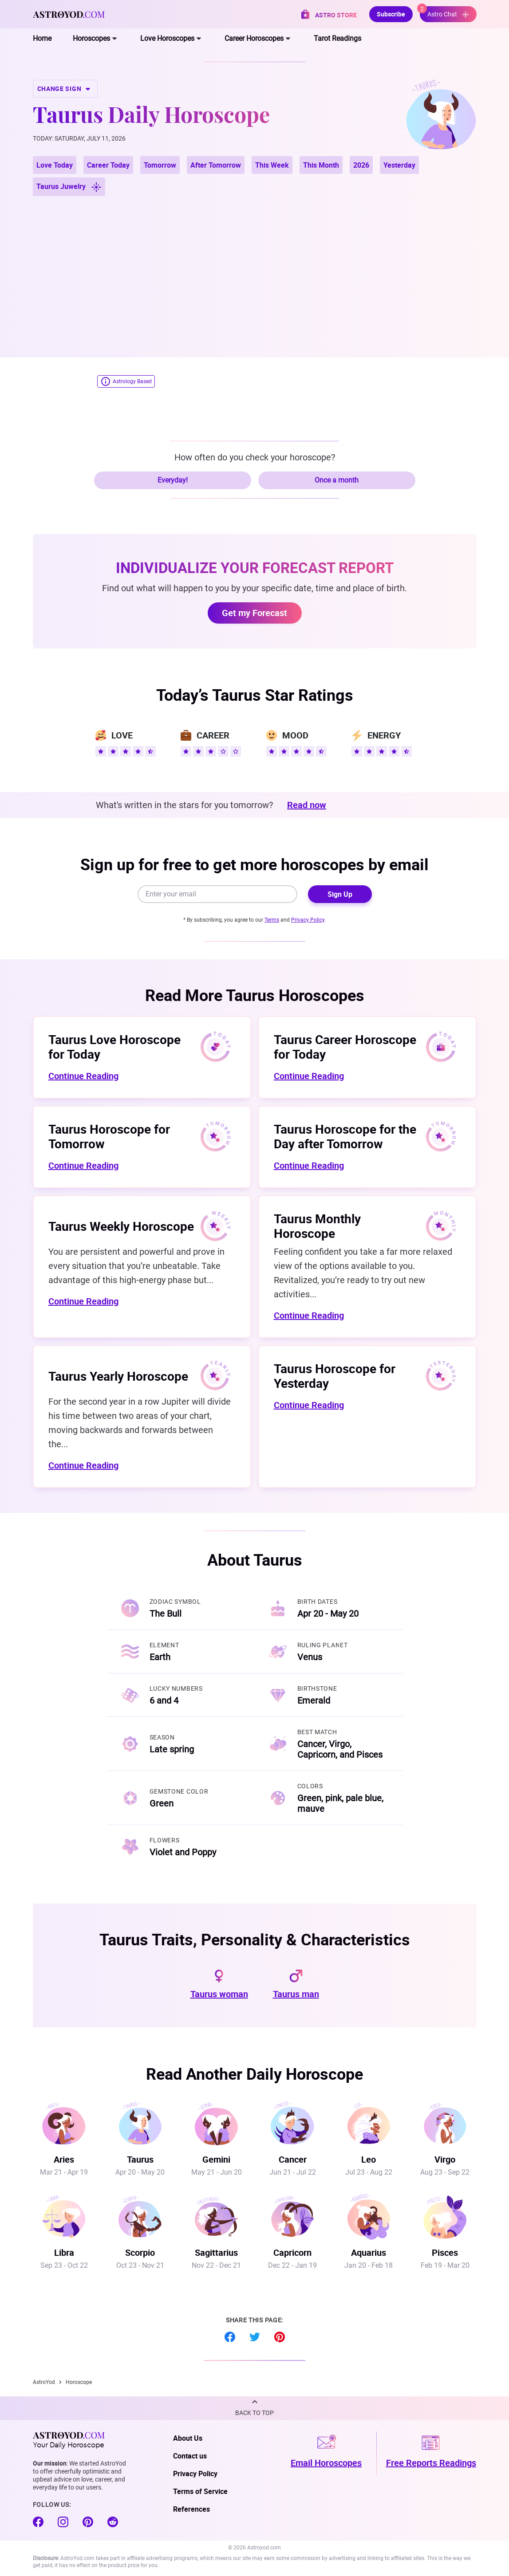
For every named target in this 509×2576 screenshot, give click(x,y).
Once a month (337, 480)
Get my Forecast (254, 613)
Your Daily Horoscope (69, 2439)
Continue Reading (83, 1076)
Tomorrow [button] (160, 165)
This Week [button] (272, 165)
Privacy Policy (307, 920)
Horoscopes (91, 38)
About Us (187, 2438)
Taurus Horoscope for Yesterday (334, 1375)
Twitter (254, 2337)
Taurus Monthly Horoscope (317, 1225)
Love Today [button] (54, 165)
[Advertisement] (255, 266)
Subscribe (391, 14)
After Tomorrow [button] (215, 165)
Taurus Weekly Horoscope (121, 1225)
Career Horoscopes (254, 38)
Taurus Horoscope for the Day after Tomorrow (345, 1136)
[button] (254, 2408)
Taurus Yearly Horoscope (118, 1375)
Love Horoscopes (167, 38)
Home (42, 38)
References (191, 2509)
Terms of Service (200, 2491)
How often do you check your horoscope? (254, 457)
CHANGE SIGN (65, 88)
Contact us (190, 2456)
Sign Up (339, 894)
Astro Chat (444, 12)
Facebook (230, 2337)
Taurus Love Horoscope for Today (114, 1046)
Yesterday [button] (399, 165)
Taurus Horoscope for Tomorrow (109, 1136)
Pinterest (279, 2337)
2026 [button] (361, 165)
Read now (306, 805)
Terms (271, 920)
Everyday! (173, 480)
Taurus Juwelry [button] (69, 186)
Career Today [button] (108, 165)
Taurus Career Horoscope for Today (345, 1046)
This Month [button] (321, 165)
